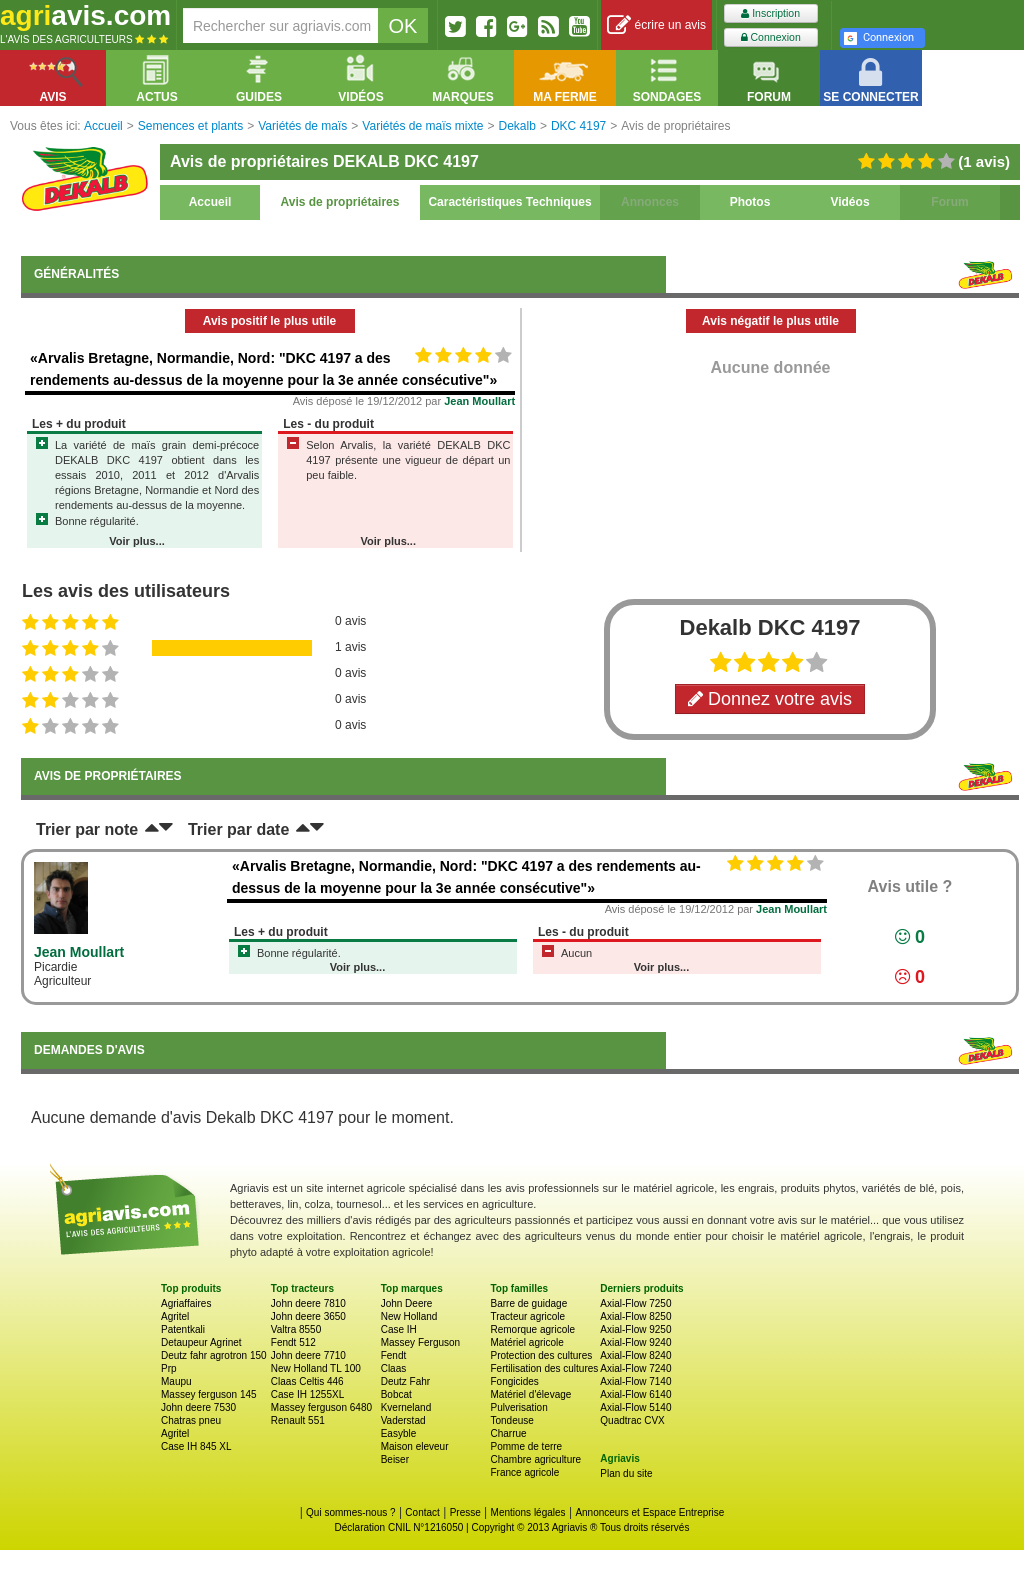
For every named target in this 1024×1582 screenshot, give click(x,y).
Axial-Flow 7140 (635, 1381)
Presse (465, 1512)
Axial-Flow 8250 (635, 1316)
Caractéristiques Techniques (509, 202)
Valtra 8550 (296, 1329)
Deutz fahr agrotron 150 (214, 1355)
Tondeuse (511, 1420)
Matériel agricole (526, 1342)
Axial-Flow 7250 (635, 1303)
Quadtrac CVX (632, 1420)
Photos (750, 202)
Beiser (395, 1459)
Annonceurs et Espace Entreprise (649, 1512)
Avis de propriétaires (340, 202)
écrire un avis (656, 25)
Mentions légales (528, 1512)
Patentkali (183, 1329)
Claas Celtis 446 (307, 1381)
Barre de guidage (528, 1303)
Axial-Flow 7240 (635, 1368)
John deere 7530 (198, 1407)
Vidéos (849, 202)
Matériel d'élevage (530, 1394)
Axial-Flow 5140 (635, 1407)
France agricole (524, 1472)
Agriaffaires (186, 1303)
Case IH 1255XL (307, 1394)
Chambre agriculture (535, 1459)
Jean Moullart (479, 401)
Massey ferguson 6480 (321, 1407)
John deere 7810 (308, 1303)
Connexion (771, 37)
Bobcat (396, 1394)
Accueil (210, 202)
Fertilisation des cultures (544, 1368)
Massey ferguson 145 (209, 1394)
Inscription (770, 13)
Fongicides (514, 1381)
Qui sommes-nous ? (350, 1512)
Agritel (175, 1316)
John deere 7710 (308, 1355)
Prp (169, 1368)
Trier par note (87, 829)
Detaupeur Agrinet (201, 1342)
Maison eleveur (415, 1446)
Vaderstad (403, 1420)
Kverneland (406, 1407)
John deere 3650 (308, 1316)
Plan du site (626, 1473)
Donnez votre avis (770, 699)
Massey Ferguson (420, 1342)
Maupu (176, 1381)
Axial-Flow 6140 (635, 1394)
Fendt (394, 1355)
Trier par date (238, 829)
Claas (394, 1368)
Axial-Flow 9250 (635, 1329)
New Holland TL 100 (316, 1368)
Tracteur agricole (527, 1316)
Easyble (399, 1433)
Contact (422, 1512)
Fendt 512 (293, 1342)
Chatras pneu (191, 1420)
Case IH (399, 1329)
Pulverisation (518, 1407)
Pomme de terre (526, 1446)
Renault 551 (298, 1420)
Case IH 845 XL (196, 1446)
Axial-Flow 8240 (635, 1355)
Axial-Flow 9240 (635, 1342)
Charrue (508, 1433)
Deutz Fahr (405, 1381)
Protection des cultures (541, 1355)
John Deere (407, 1303)
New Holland (409, 1316)
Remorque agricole (532, 1329)
